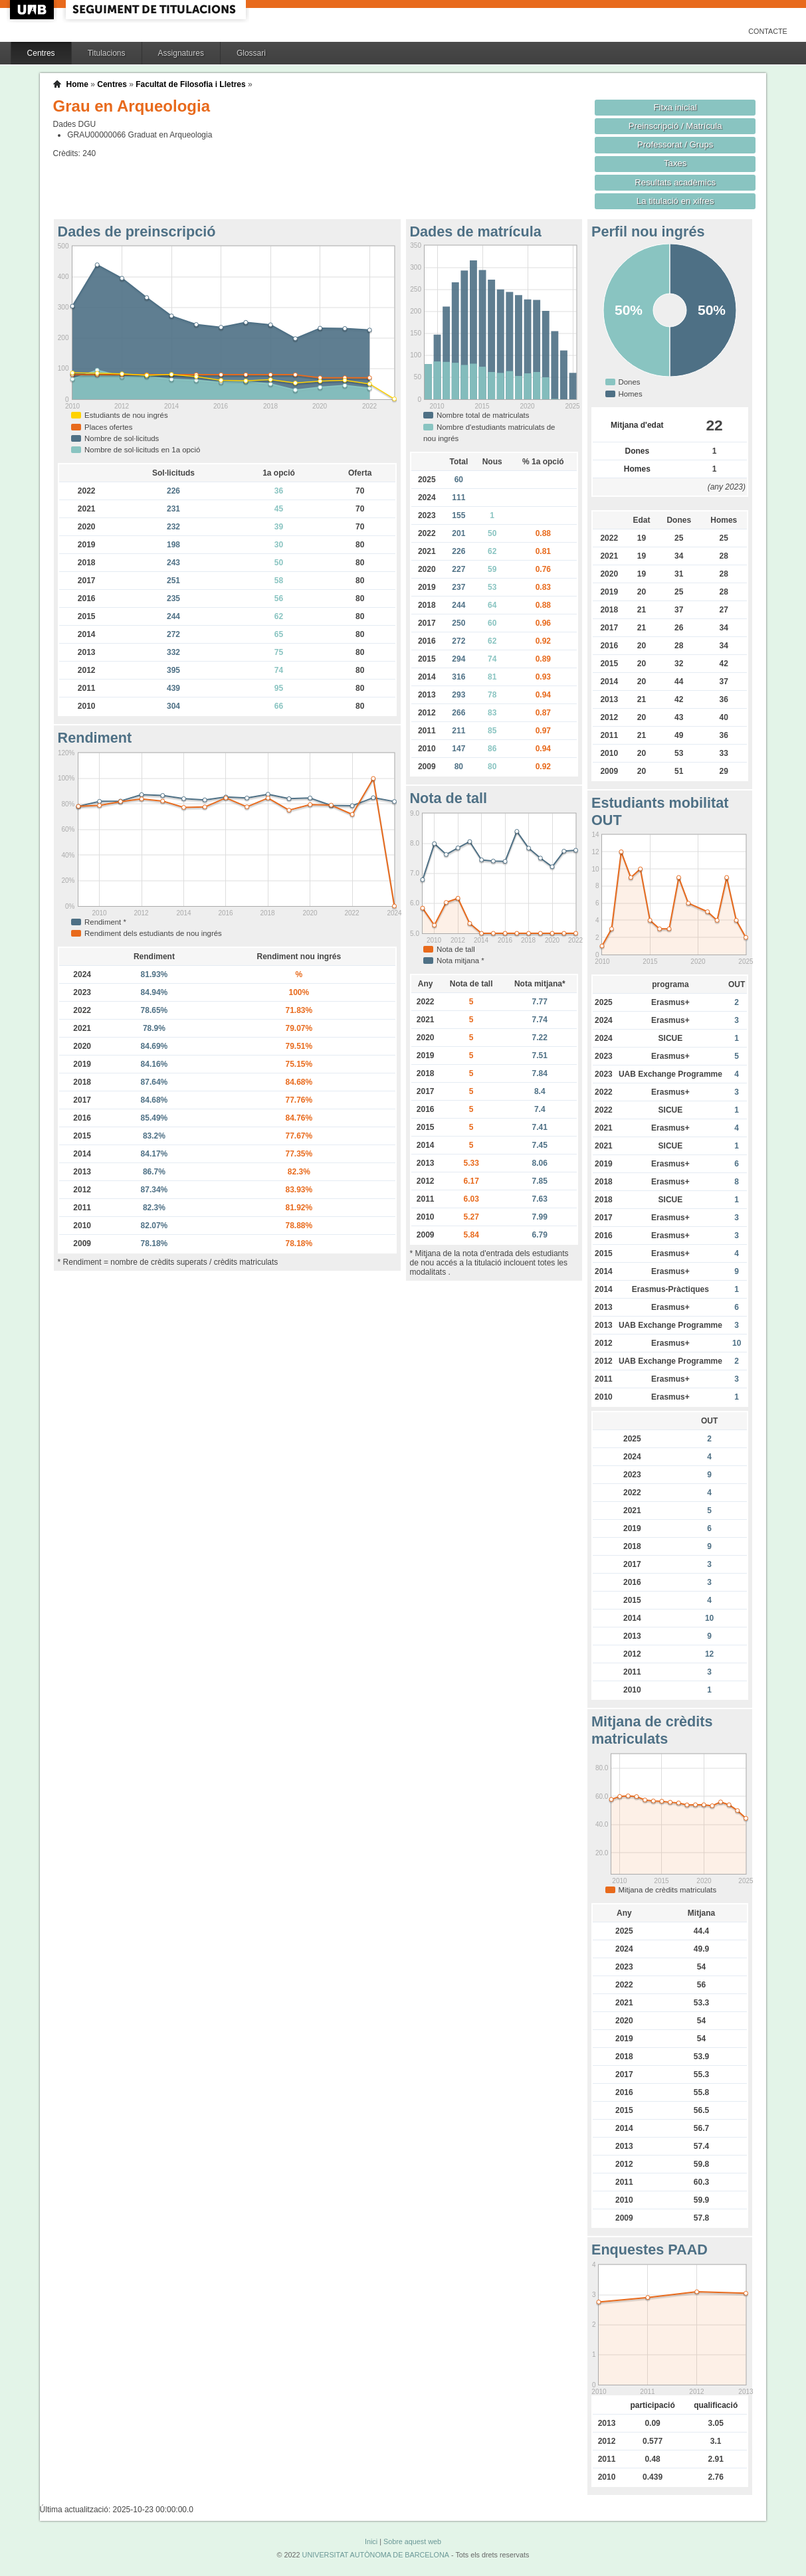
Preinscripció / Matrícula (675, 126)
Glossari (251, 53)
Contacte (767, 31)
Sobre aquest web (412, 2541)
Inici (371, 2541)
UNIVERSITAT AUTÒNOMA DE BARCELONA (375, 2555)
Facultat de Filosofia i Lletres (190, 84)
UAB (33, 9)
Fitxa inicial (675, 107)
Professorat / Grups (675, 144)
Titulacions (107, 53)
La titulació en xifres (675, 201)
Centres (41, 53)
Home (77, 84)
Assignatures (181, 53)
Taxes (675, 163)
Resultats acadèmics (675, 182)
